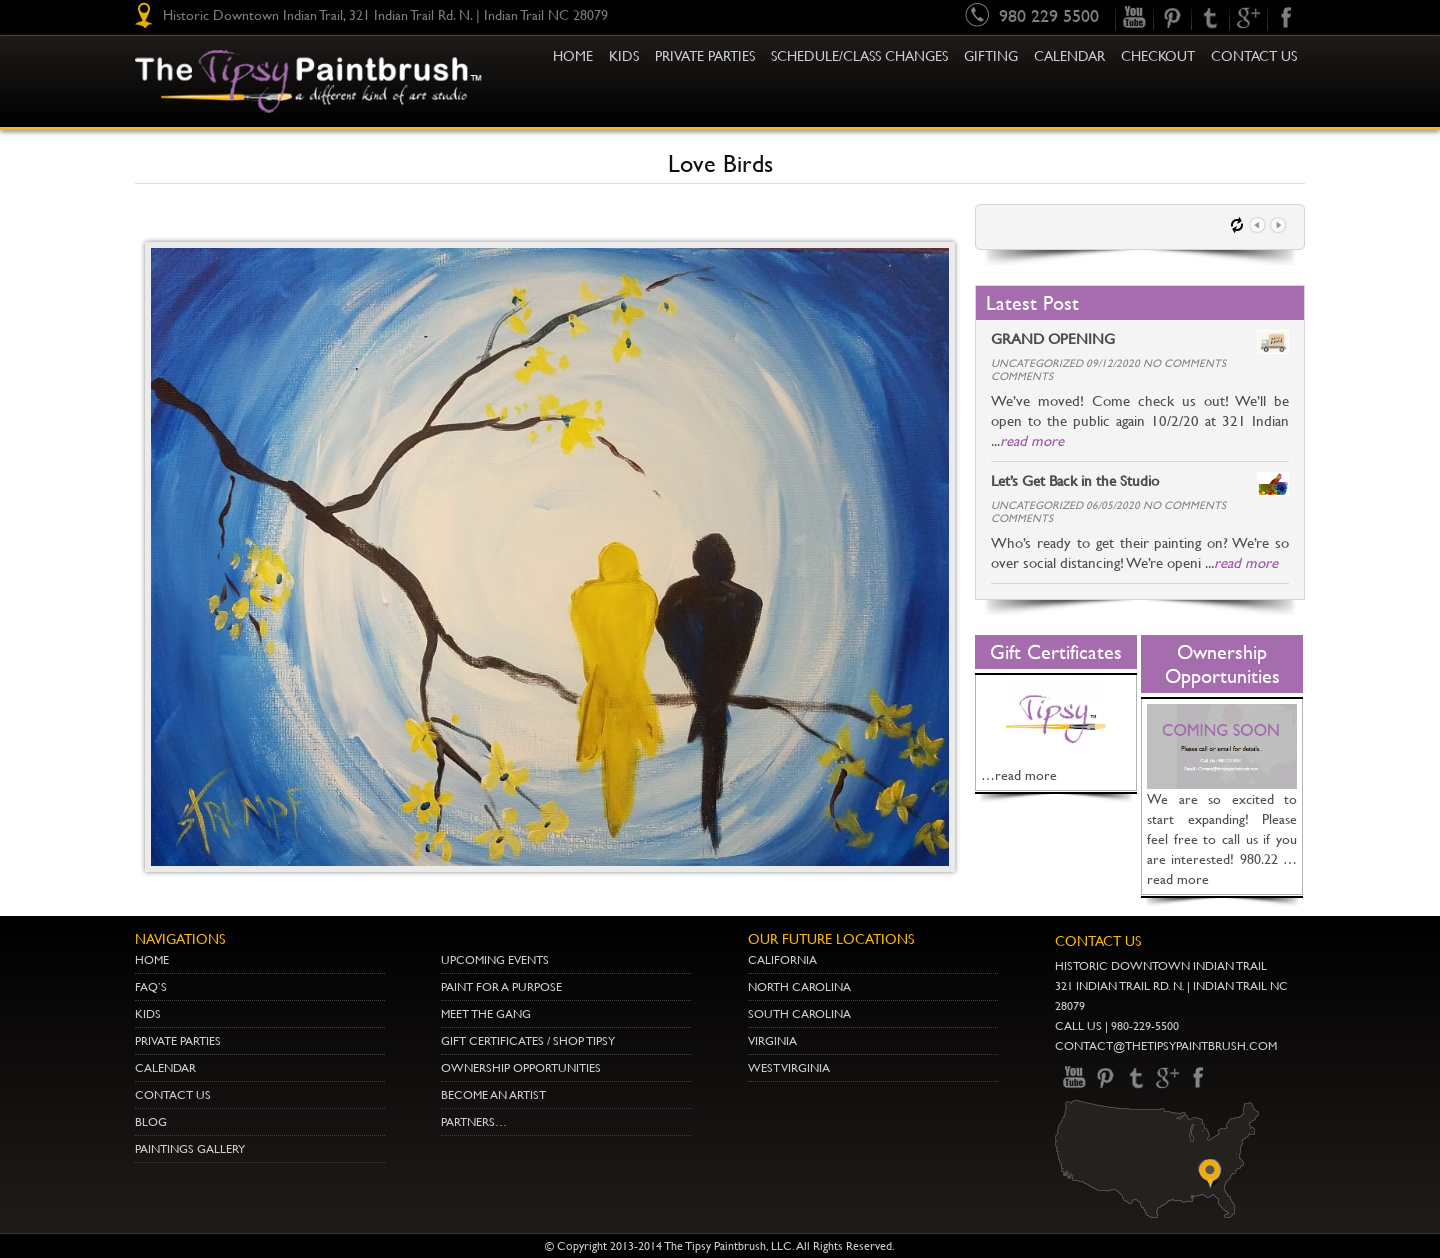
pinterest (1172, 18)
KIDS (624, 56)
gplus (1248, 18)
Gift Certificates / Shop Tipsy (528, 1041)
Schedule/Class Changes (859, 56)
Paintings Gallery (190, 1149)
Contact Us (1254, 56)
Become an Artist (493, 1095)
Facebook (1286, 18)
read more (1032, 440)
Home (573, 56)
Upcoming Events (495, 960)
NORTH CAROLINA (799, 987)
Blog (151, 1122)
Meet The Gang (486, 1014)
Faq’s (151, 987)
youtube (1134, 18)
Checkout (1158, 56)
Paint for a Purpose (501, 987)
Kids (148, 1014)
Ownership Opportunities (521, 1068)
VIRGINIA (772, 1041)
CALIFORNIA (782, 960)
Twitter (1210, 18)
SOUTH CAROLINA (799, 1014)
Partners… (474, 1122)
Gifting (991, 56)
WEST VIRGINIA (789, 1068)
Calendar (1069, 56)
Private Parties (705, 56)
